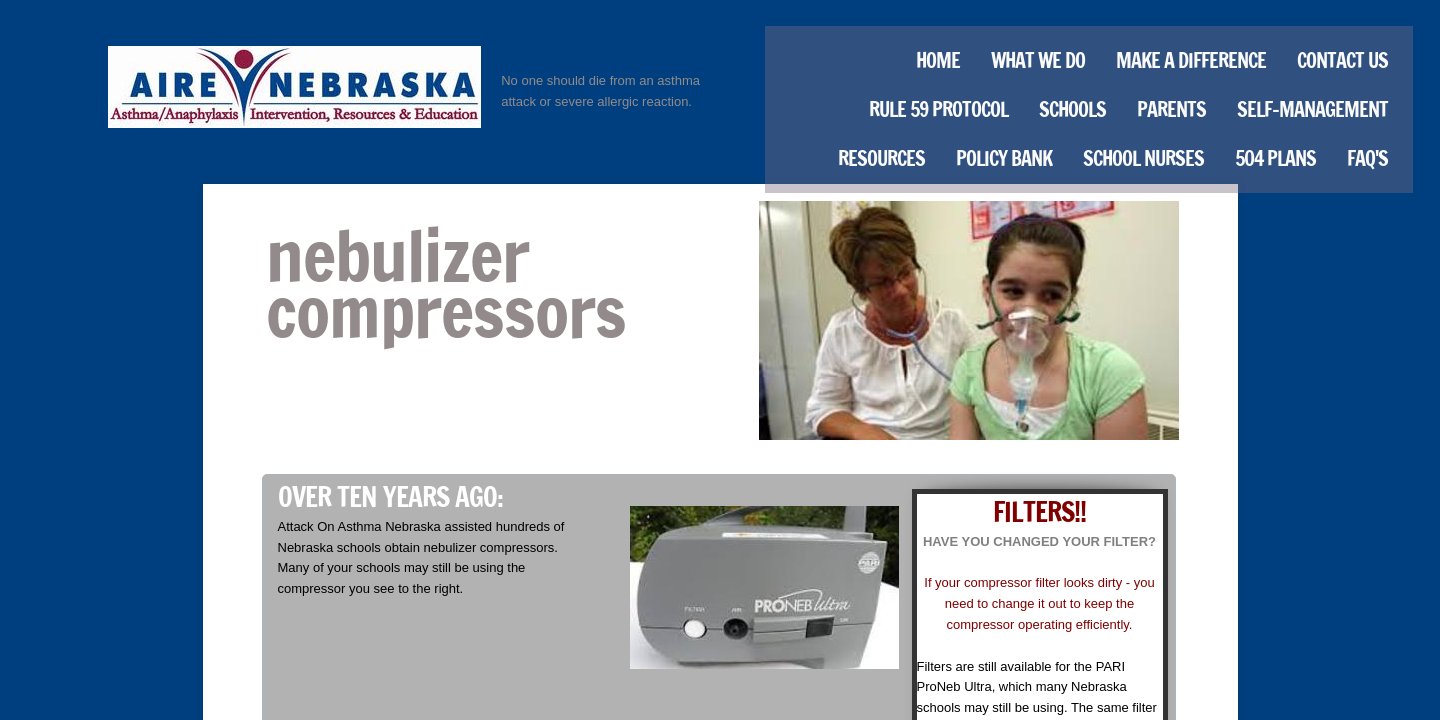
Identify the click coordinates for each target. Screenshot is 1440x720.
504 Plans (1275, 158)
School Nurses (1143, 158)
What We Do (1038, 60)
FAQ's (1367, 158)
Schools (1072, 109)
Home (938, 60)
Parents (1171, 109)
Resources (881, 158)
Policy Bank (1004, 158)
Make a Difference (1191, 60)
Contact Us (1342, 60)
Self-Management (1312, 109)
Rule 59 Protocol (938, 109)
